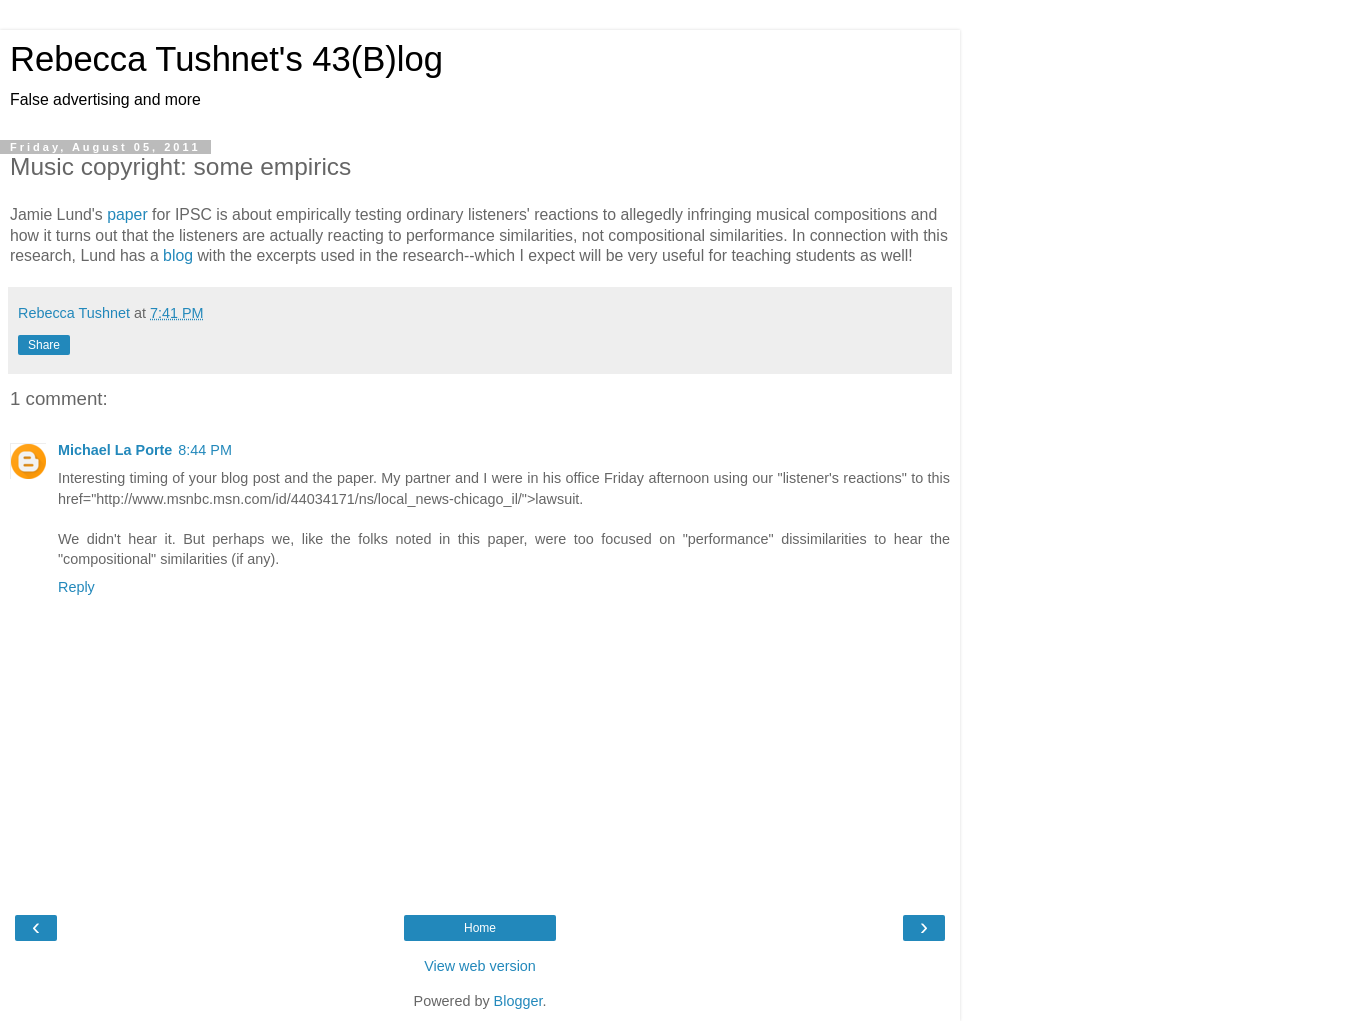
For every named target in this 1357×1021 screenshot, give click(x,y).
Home (480, 928)
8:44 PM (205, 450)
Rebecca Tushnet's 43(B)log (226, 59)
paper (129, 214)
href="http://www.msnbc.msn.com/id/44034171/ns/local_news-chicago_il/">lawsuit (318, 499)
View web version (480, 966)
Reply (76, 587)
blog (180, 255)
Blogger (518, 1001)
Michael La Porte (115, 450)
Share (44, 345)
